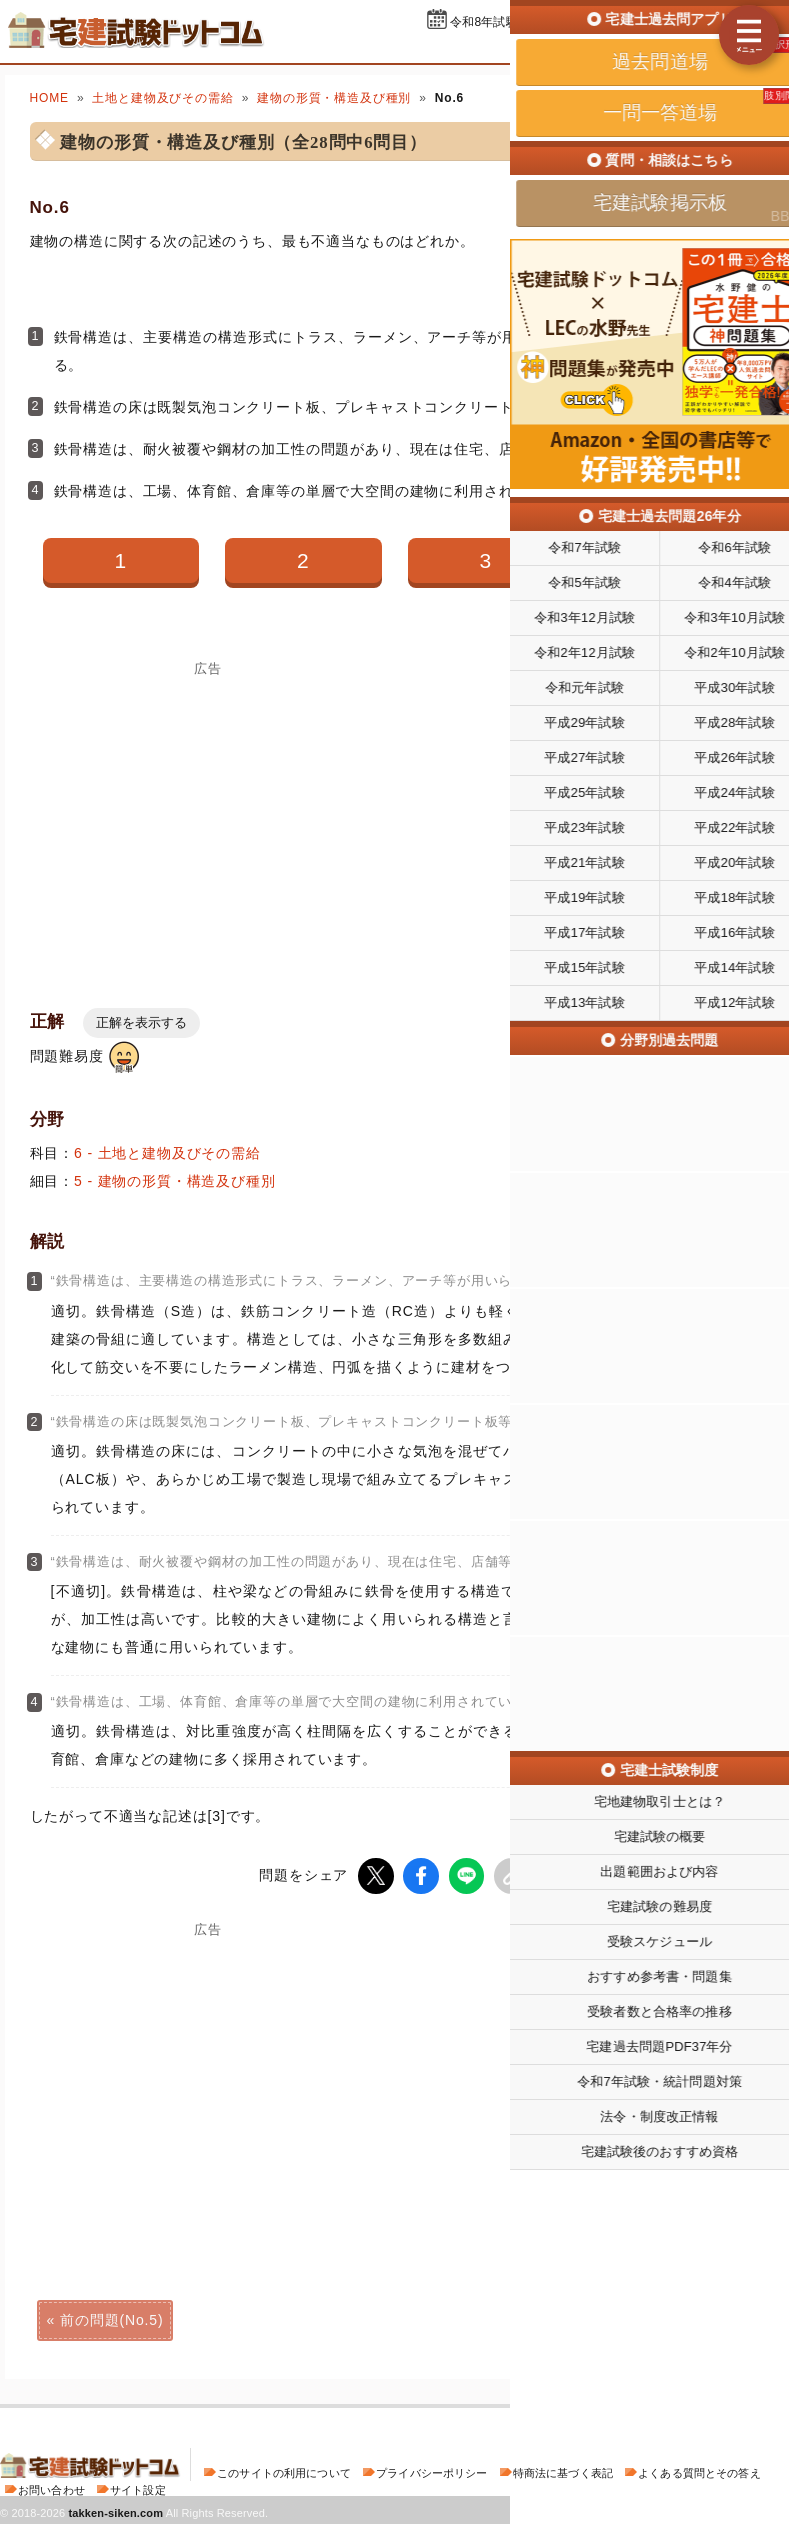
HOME (49, 98)
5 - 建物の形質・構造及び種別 (175, 1181)
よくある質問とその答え (699, 2471)
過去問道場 (556, 48)
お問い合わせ (51, 2488)
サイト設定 (138, 2488)
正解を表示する (141, 1022)
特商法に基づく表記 (563, 2471)
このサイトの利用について (284, 2471)
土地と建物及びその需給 (162, 98)
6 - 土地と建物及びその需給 (167, 1153)
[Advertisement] (581, 2075)
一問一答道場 (662, 48)
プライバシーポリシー (431, 2471)
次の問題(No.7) (677, 2318)
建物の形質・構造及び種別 (334, 98)
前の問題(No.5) (111, 2318)
